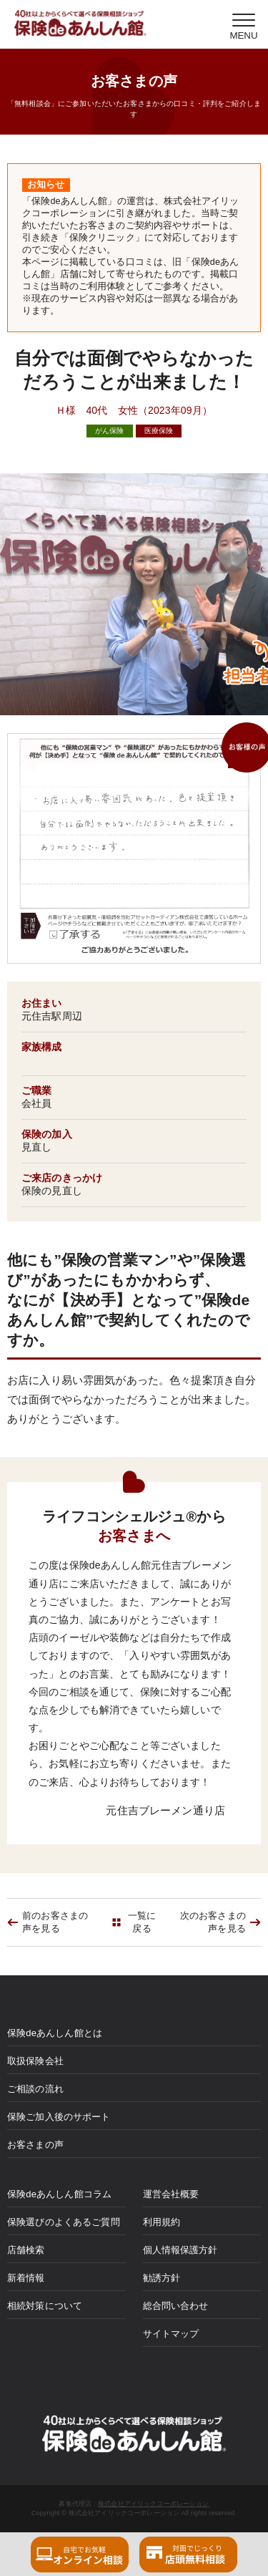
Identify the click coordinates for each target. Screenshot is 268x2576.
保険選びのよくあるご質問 (63, 2222)
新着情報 (26, 2277)
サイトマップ (171, 2333)
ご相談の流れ (35, 2088)
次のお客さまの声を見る (213, 1922)
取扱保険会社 (35, 2061)
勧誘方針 (162, 2277)
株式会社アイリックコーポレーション (153, 2503)
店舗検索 (26, 2250)
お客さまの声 (35, 2144)
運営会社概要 (171, 2194)
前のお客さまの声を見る (55, 1922)
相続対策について (44, 2305)
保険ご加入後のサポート (59, 2116)
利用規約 (162, 2222)
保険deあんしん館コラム (59, 2194)
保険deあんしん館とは (54, 2033)
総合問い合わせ (176, 2305)
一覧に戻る (142, 1922)
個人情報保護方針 (180, 2250)
